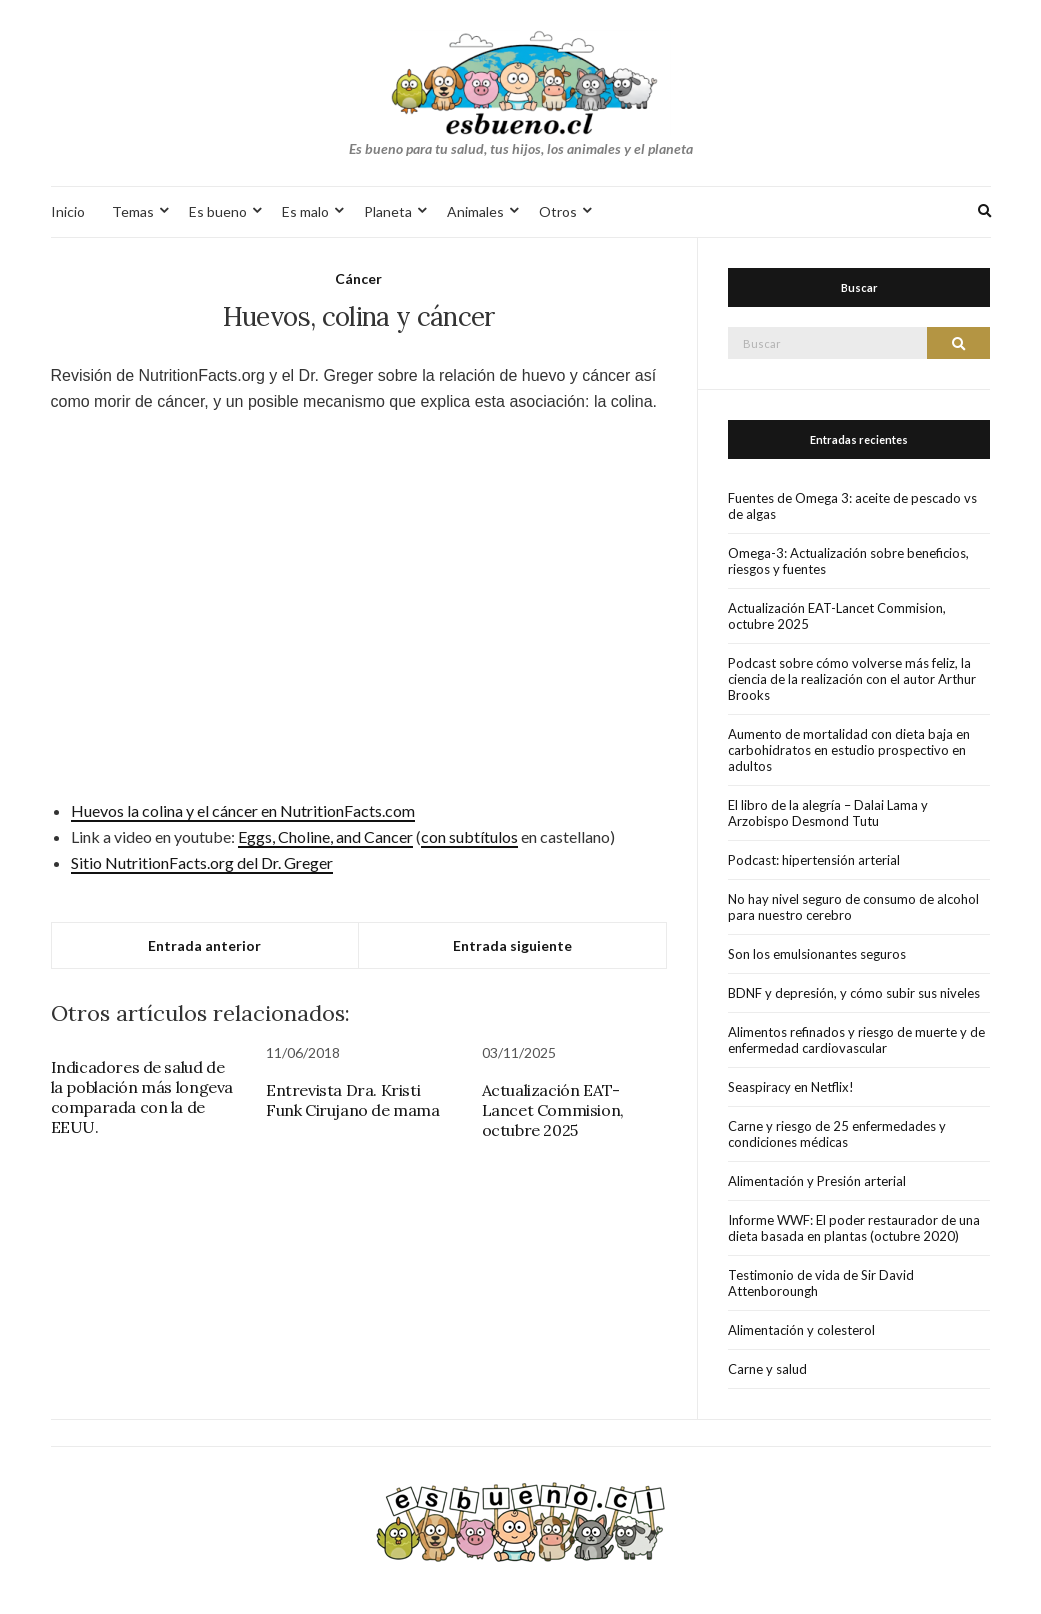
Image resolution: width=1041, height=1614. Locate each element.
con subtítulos (469, 836)
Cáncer (358, 278)
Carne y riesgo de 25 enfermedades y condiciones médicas (837, 1134)
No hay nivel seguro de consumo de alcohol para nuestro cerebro (853, 907)
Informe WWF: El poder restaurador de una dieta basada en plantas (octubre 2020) (854, 1228)
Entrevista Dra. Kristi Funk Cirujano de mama (353, 1100)
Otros (558, 211)
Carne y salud (767, 1369)
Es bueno (218, 211)
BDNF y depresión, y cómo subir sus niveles (854, 993)
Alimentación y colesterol (801, 1330)
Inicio (68, 211)
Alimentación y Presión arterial (817, 1181)
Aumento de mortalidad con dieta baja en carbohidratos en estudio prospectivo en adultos (849, 750)
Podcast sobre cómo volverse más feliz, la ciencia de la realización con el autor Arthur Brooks (852, 679)
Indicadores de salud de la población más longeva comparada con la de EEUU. (142, 1097)
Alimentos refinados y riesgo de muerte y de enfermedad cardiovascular (856, 1040)
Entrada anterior (204, 945)
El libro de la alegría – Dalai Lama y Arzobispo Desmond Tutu (828, 813)
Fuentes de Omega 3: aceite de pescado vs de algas (852, 506)
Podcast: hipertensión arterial (814, 860)
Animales (475, 211)
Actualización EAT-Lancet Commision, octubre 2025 (553, 1110)
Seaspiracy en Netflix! (791, 1087)
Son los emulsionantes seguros (817, 954)
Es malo (305, 211)
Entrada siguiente (512, 945)
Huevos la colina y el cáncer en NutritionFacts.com (243, 810)
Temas (133, 211)
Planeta (388, 211)
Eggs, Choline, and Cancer (325, 836)
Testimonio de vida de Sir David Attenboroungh (821, 1283)
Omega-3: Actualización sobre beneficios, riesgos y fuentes (848, 561)
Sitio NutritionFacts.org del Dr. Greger (202, 862)
